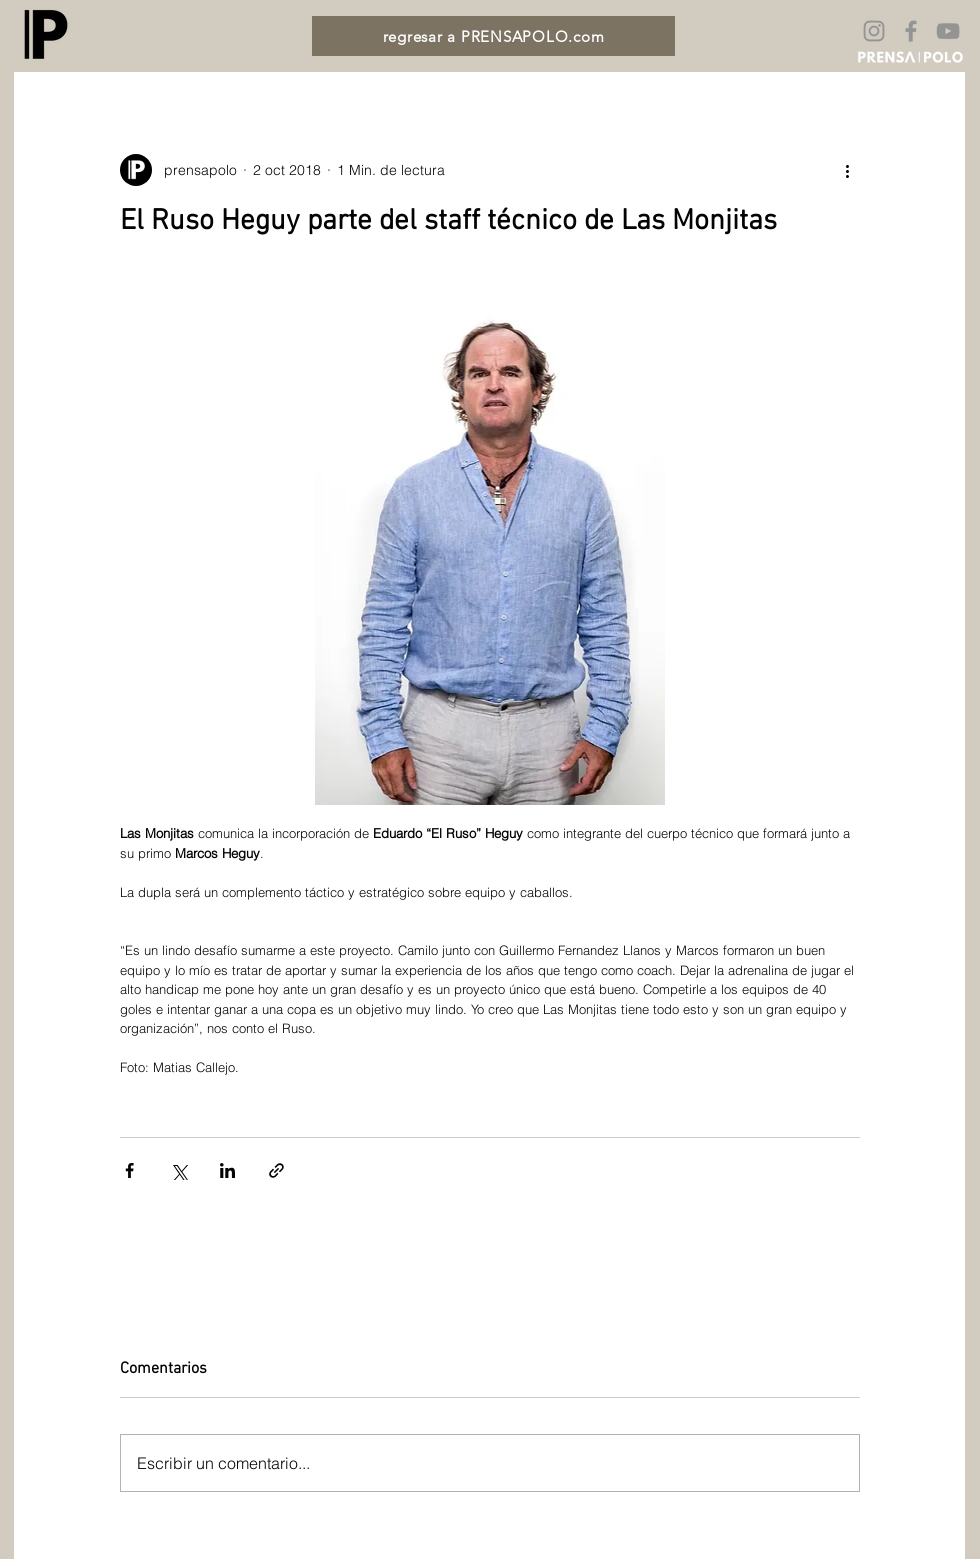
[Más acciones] (848, 170)
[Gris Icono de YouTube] (948, 31)
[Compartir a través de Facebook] (129, 1170)
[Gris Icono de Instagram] (874, 31)
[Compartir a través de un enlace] (276, 1170)
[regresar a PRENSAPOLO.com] (493, 36)
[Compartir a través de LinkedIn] (227, 1170)
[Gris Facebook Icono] (911, 31)
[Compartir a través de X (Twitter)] (178, 1170)
